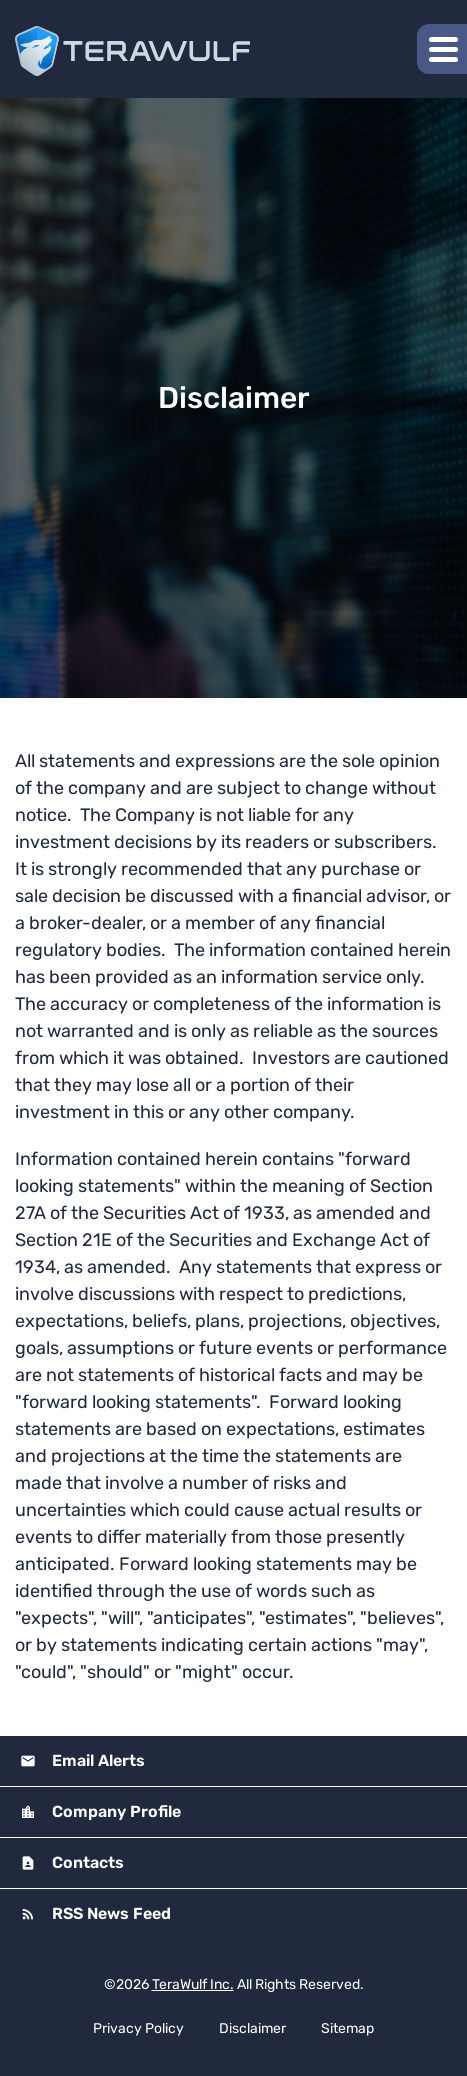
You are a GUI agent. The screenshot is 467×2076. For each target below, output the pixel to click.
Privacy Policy (138, 2029)
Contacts (86, 1862)
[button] (442, 49)
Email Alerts (96, 1760)
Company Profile (114, 1811)
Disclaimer (252, 2029)
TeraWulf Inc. (193, 1984)
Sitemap (347, 2029)
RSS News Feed (109, 1913)
